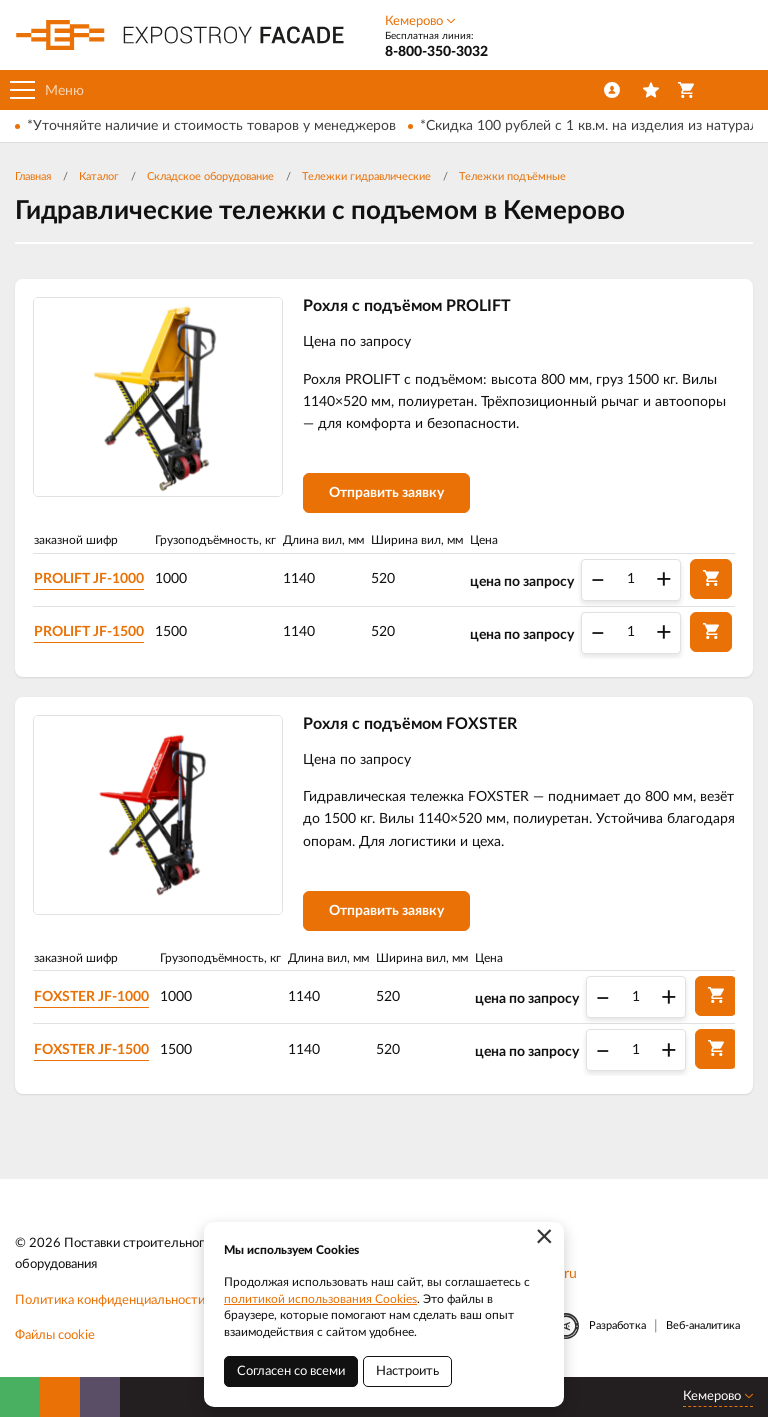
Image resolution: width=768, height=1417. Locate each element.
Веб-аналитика (703, 1325)
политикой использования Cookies (320, 1299)
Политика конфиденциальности (110, 1300)
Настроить (407, 1371)
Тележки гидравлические (366, 176)
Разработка (617, 1325)
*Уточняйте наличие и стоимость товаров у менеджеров (211, 126)
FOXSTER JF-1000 (91, 997)
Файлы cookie (55, 1335)
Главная (33, 176)
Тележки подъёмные (512, 176)
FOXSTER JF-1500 (91, 1050)
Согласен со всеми (291, 1371)
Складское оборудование (210, 176)
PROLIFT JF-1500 (89, 632)
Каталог (99, 176)
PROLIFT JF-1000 (89, 579)
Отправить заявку (386, 493)
